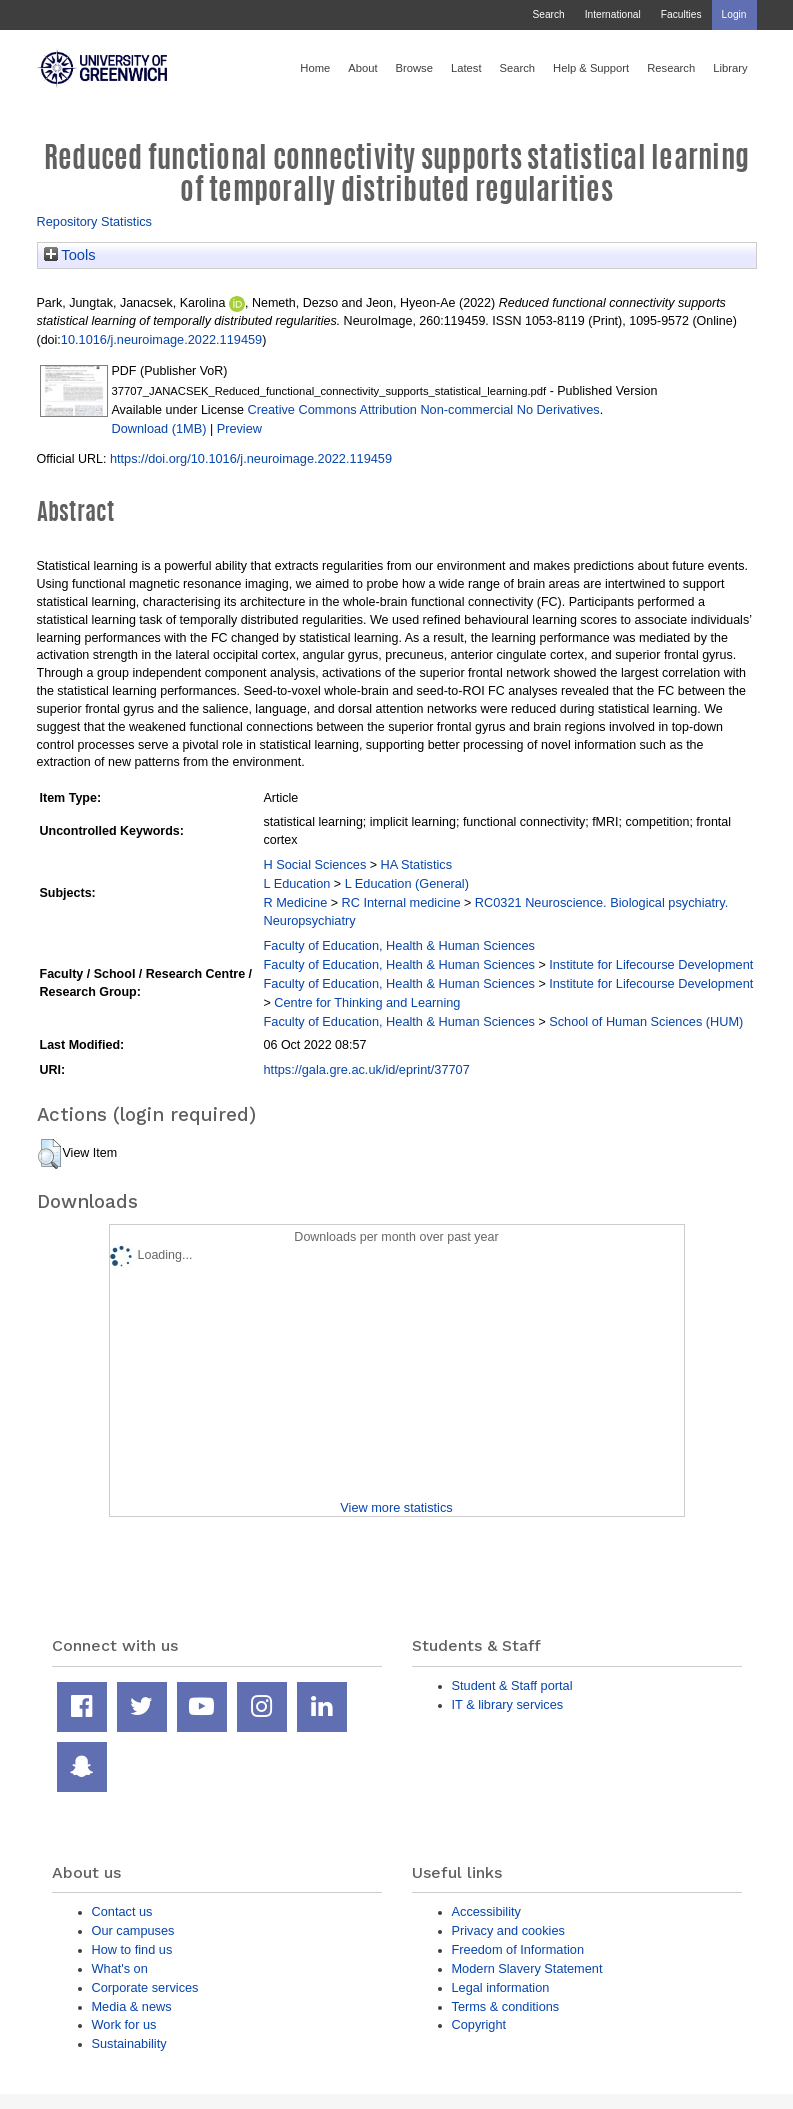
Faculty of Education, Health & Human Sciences (399, 945)
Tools (70, 255)
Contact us (122, 1911)
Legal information (501, 1987)
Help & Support (591, 68)
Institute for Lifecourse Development (651, 964)
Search (548, 14)
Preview (239, 428)
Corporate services (145, 1987)
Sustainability (129, 2043)
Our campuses (133, 1930)
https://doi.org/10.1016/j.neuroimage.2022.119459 (251, 458)
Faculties (681, 14)
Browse (414, 68)
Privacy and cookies (508, 1930)
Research (671, 68)
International (613, 14)
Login (734, 14)
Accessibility (486, 1911)
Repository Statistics (95, 221)
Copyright (479, 2024)
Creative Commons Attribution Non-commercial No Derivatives (423, 409)
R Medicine (296, 902)
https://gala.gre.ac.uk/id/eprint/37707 (367, 1069)
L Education (297, 883)
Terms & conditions (506, 2006)
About (362, 68)
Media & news (132, 2006)
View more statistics (396, 1507)
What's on (120, 1968)
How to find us (132, 1949)
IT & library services (508, 1704)
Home (315, 68)
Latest (466, 68)
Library (730, 68)
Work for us (124, 2024)
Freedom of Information (518, 1949)
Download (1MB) (159, 428)
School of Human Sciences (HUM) (646, 1021)
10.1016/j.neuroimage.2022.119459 (161, 339)
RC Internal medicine (401, 902)
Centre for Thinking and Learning (367, 1002)
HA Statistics (417, 864)
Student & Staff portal (512, 1685)
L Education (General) (407, 883)
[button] (49, 1154)
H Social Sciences (315, 864)
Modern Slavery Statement (527, 1968)
